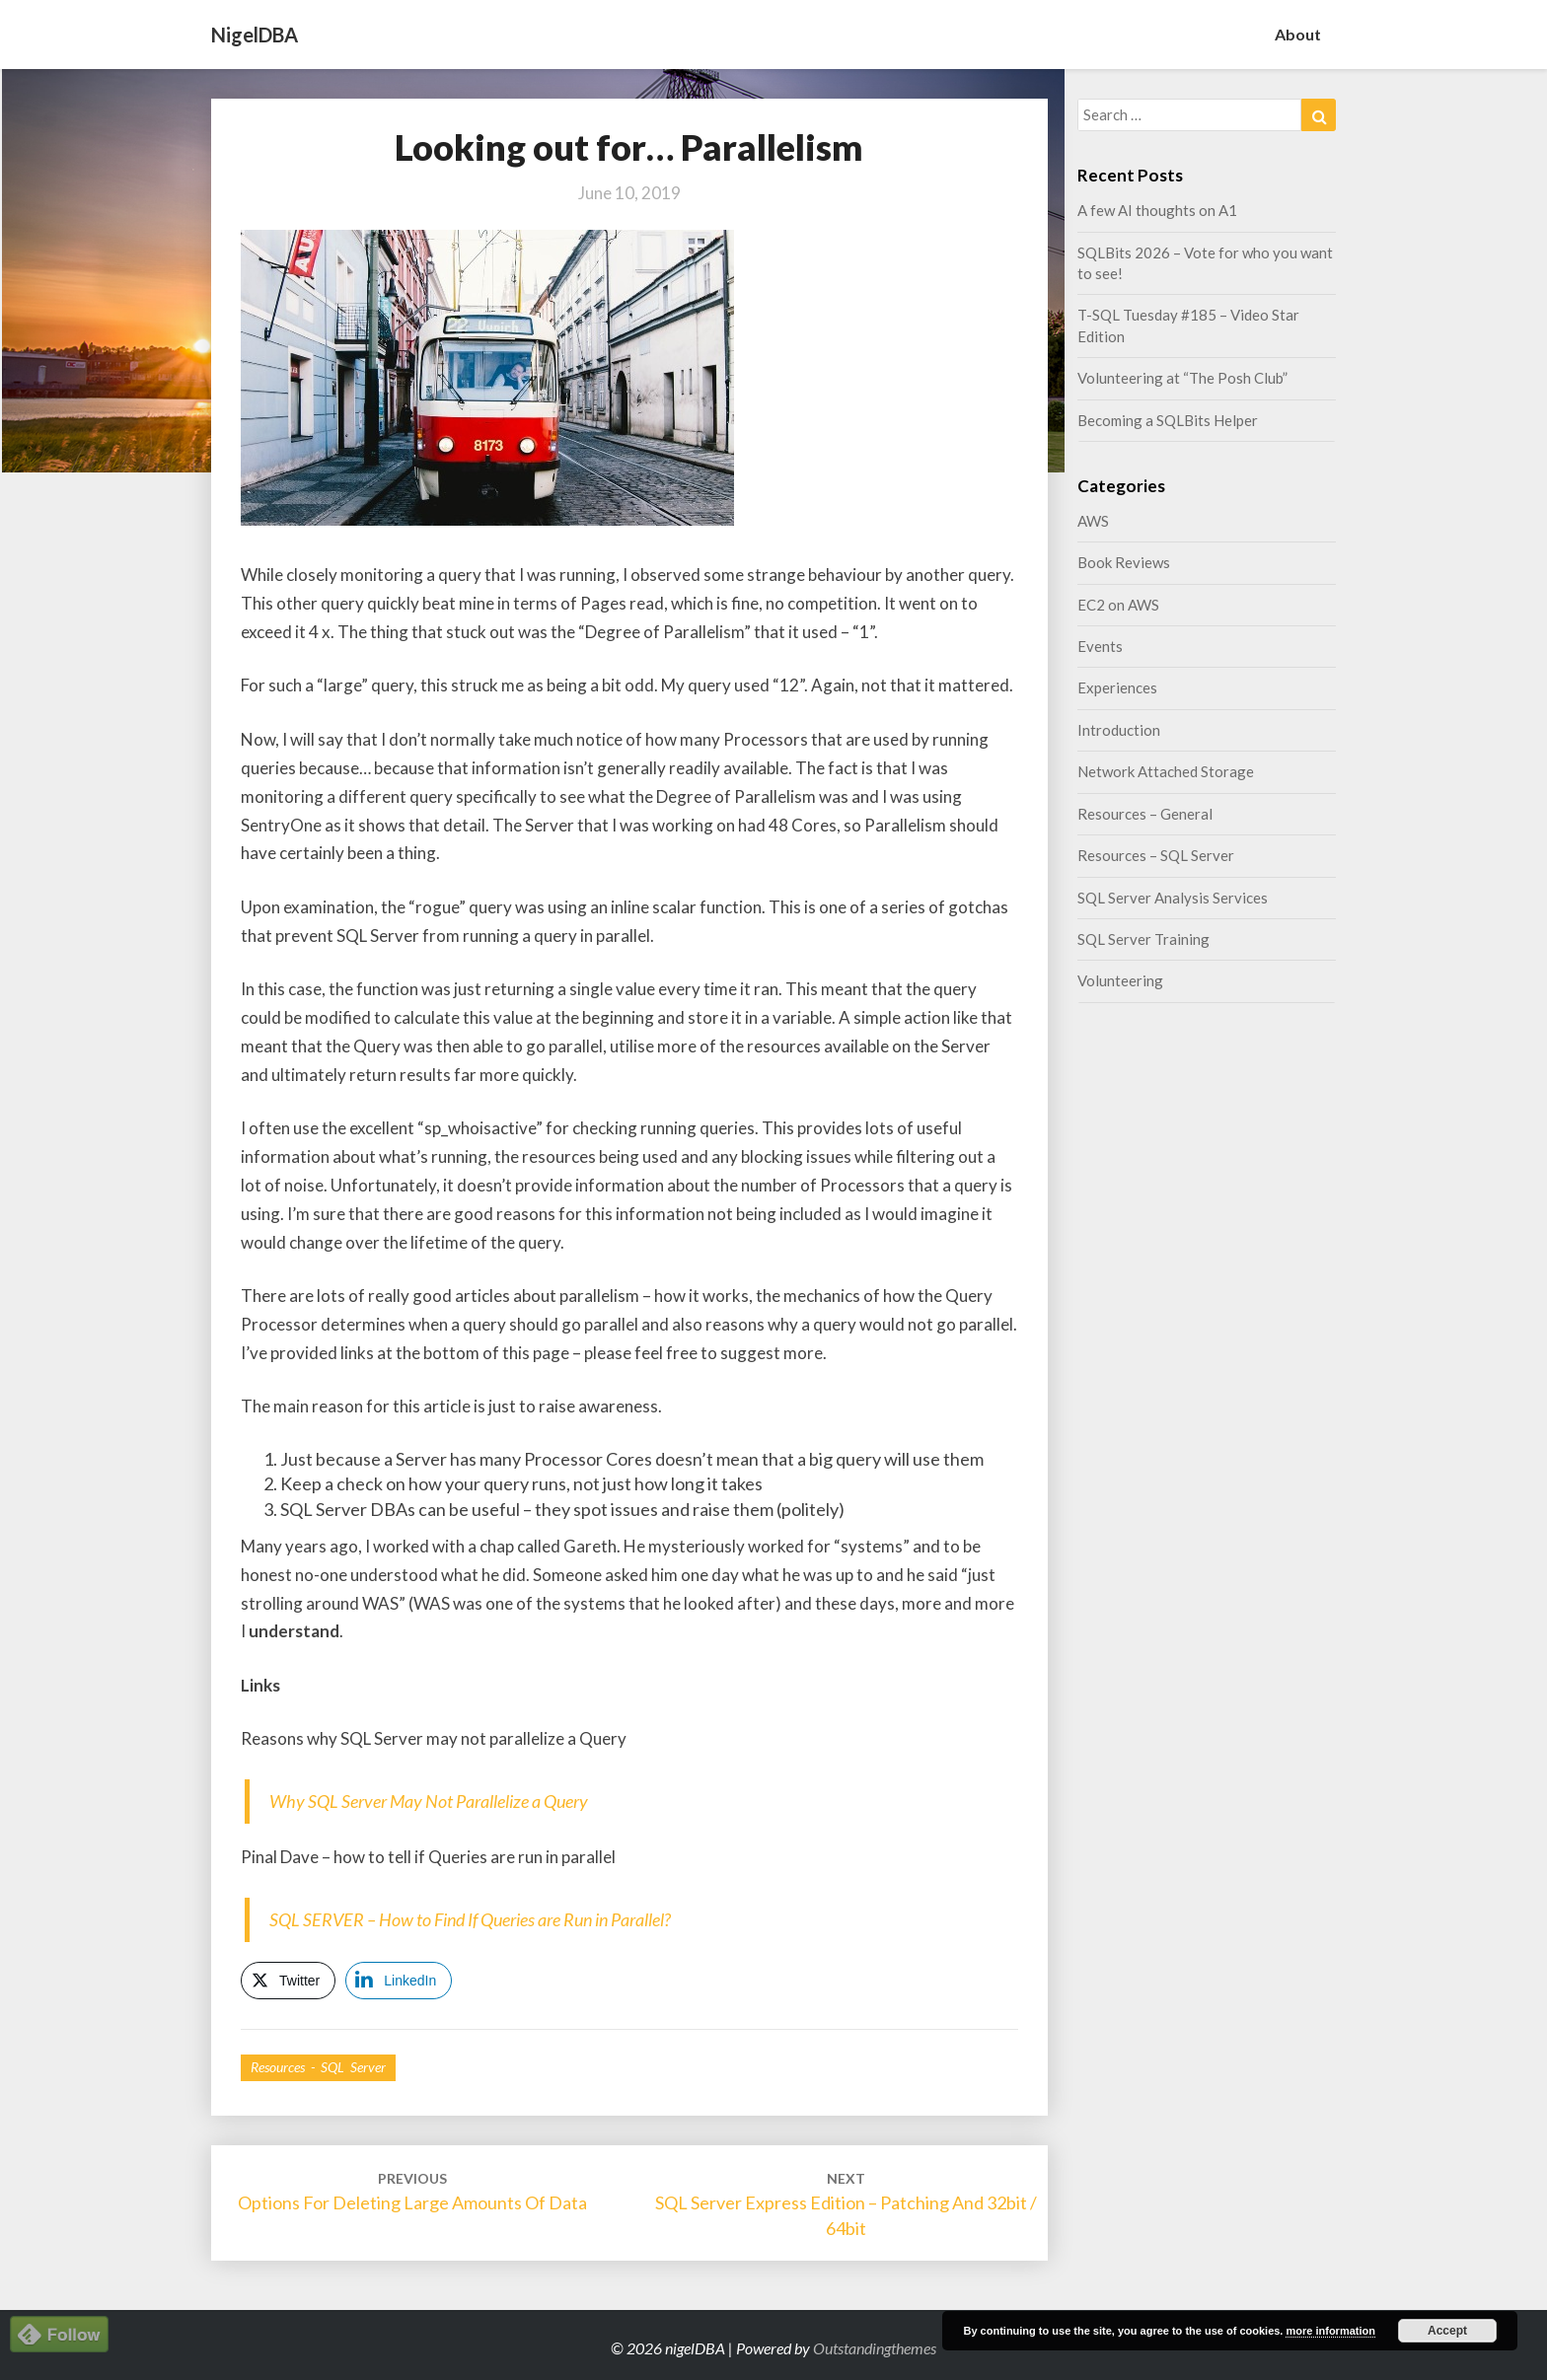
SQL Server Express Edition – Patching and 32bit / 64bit (846, 2204)
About (1298, 34)
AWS (1093, 521)
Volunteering (1120, 980)
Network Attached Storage (1165, 771)
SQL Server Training (1143, 939)
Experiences (1117, 687)
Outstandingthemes (874, 2348)
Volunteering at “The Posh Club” (1182, 378)
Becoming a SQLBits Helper (1167, 420)
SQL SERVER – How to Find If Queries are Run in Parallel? (470, 1919)
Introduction (1118, 730)
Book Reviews (1123, 562)
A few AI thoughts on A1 (1157, 210)
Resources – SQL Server (1155, 855)
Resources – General (1145, 814)
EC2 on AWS (1118, 604)
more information (1330, 2331)
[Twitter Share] (288, 1980)
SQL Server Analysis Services (1172, 897)
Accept (1447, 2331)
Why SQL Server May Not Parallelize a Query (428, 1801)
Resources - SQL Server (318, 2066)
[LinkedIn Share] (398, 1980)
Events (1100, 646)
